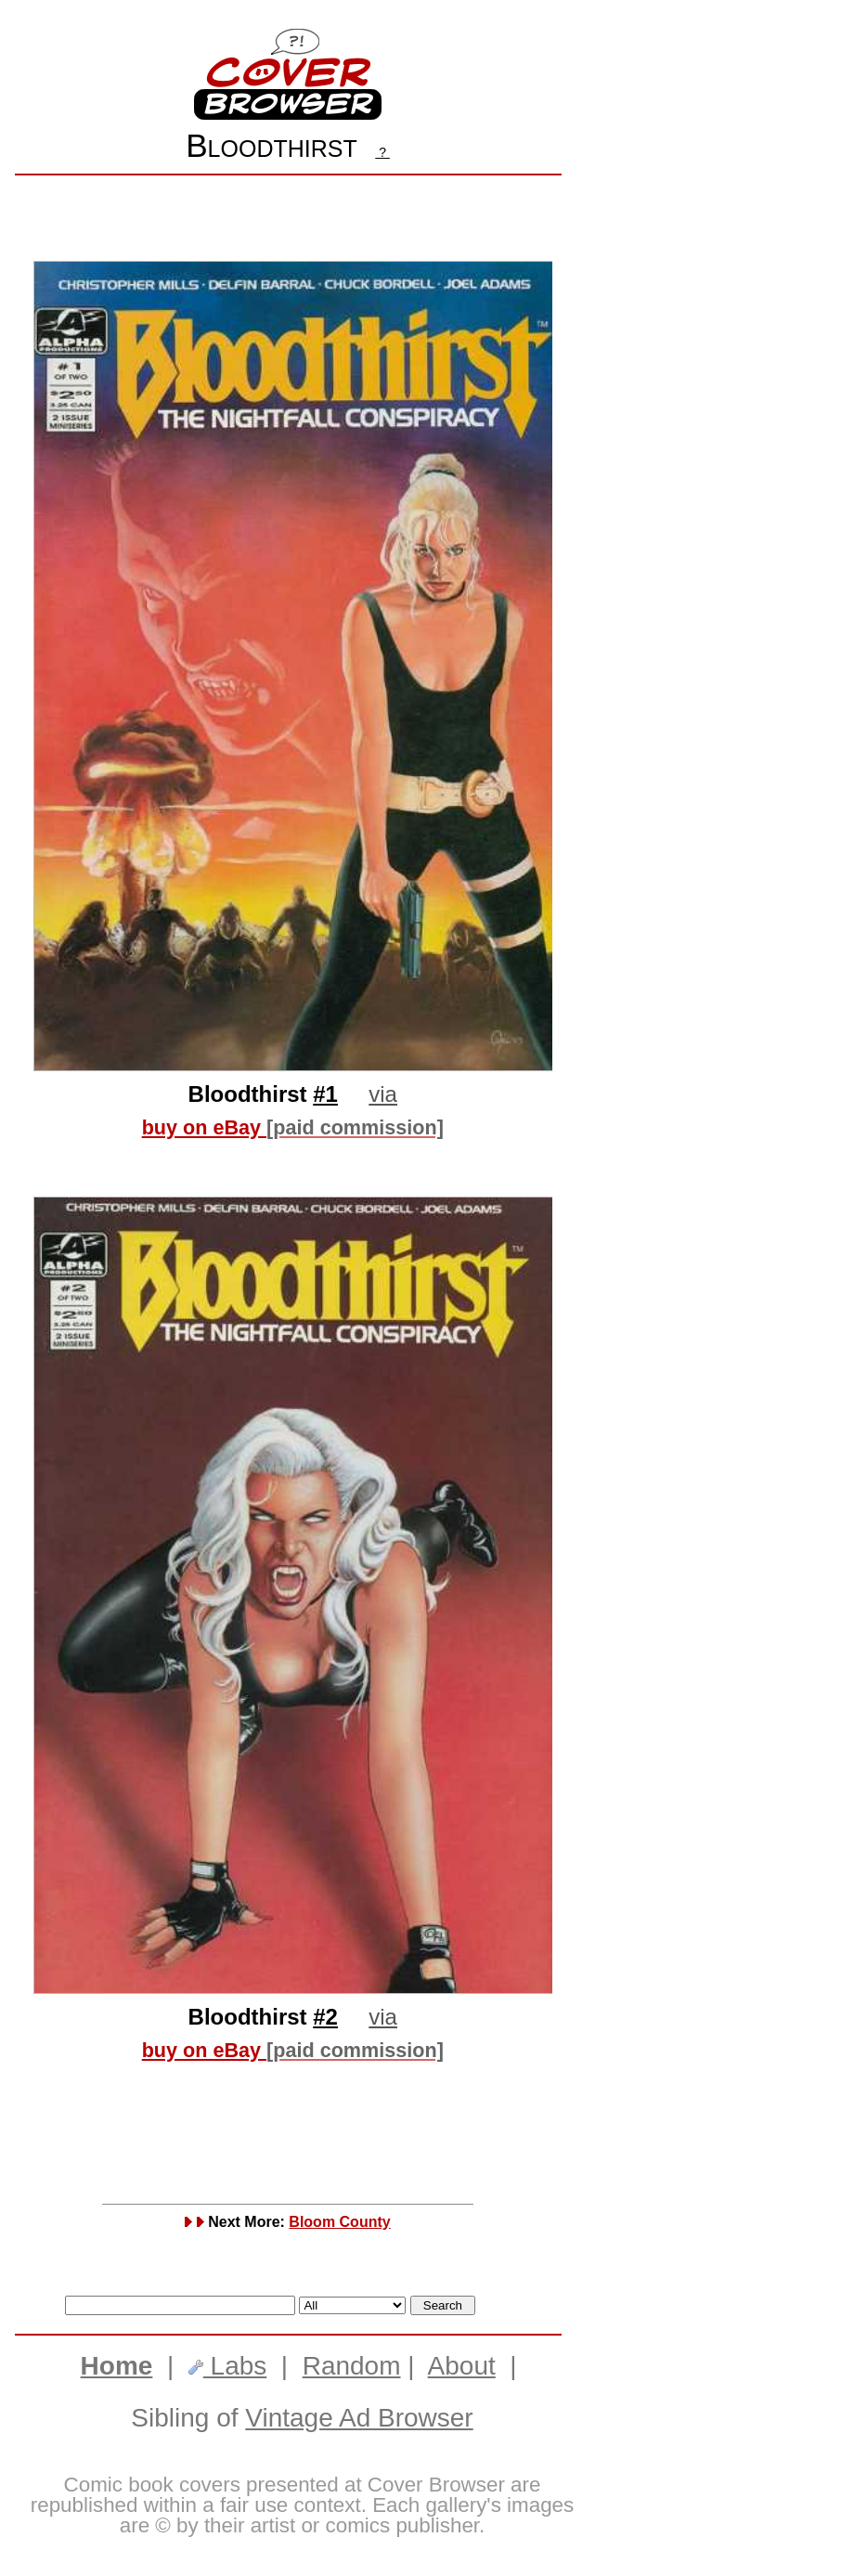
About (462, 2365)
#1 (325, 1094)
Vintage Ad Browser (358, 2417)
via (383, 1094)
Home (117, 2365)
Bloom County (339, 2222)
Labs (227, 2365)
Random (352, 2365)
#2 (325, 2016)
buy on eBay (293, 1127)
